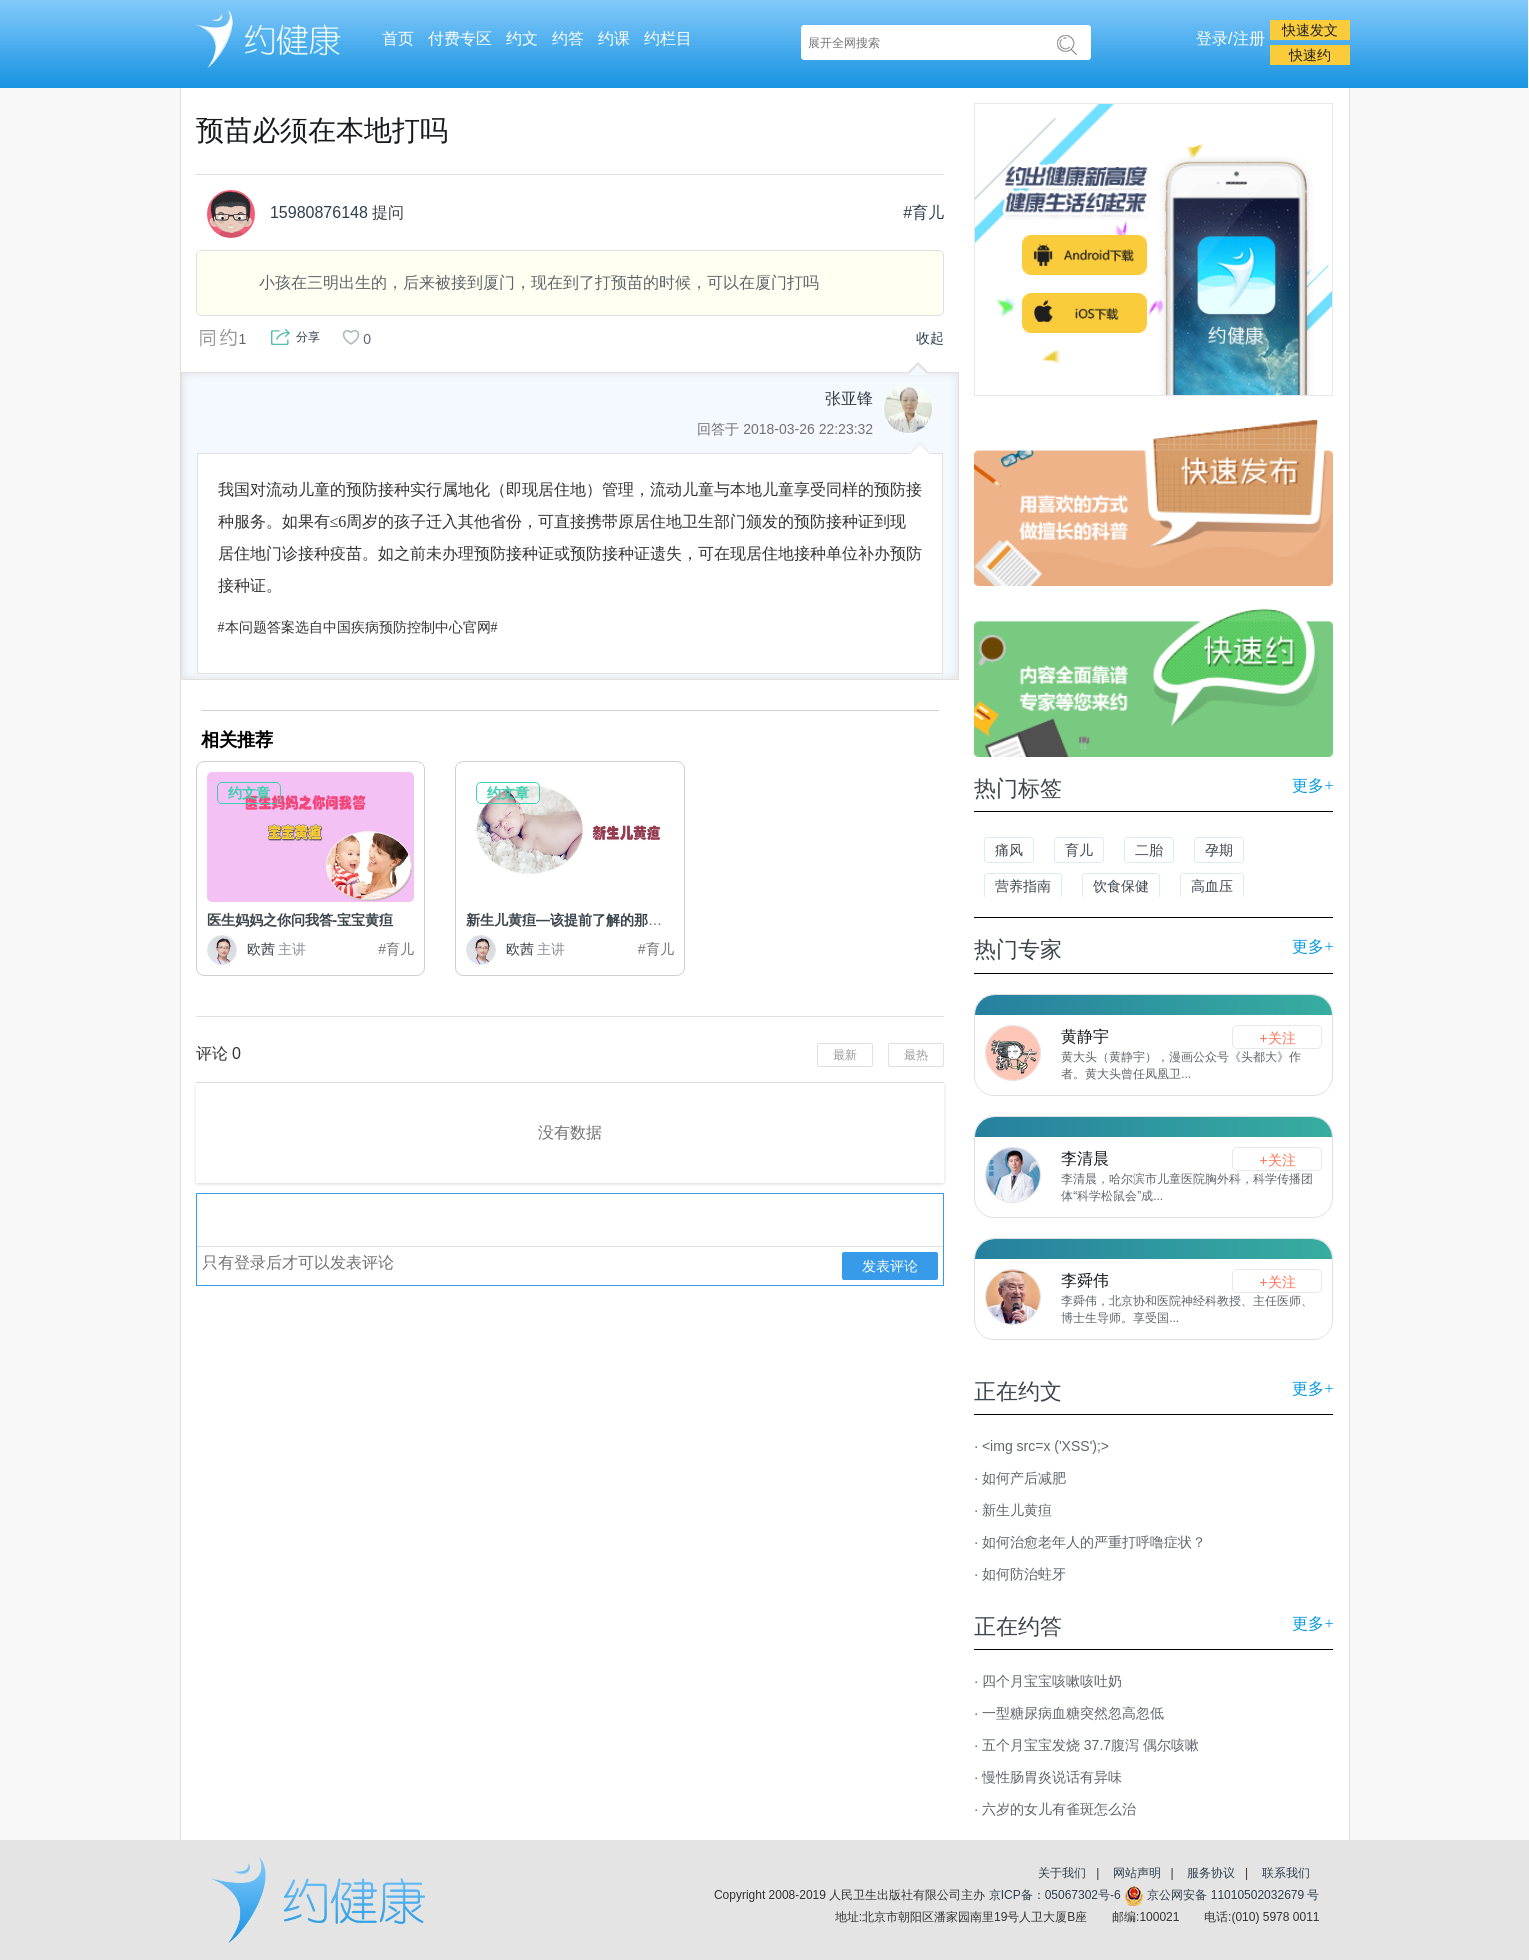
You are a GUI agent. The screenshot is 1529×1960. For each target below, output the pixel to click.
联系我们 (1286, 1873)
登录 (1212, 38)
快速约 (1310, 55)
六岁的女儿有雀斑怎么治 (1059, 1809)
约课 (614, 38)
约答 (568, 38)
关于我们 (1062, 1873)
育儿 (1079, 850)
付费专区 (460, 38)
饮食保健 (1121, 886)
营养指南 (1023, 886)
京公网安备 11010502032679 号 (1221, 1895)
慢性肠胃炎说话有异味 (1052, 1777)
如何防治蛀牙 (1024, 1574)
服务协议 (1211, 1873)
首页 (398, 38)
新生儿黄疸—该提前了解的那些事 (571, 920)
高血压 (1212, 886)
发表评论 (890, 1266)
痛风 (1009, 850)
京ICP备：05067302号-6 (1055, 1895)
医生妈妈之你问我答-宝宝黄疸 (300, 920)
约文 (522, 38)
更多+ (1312, 785)
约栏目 (668, 38)
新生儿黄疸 (1017, 1510)
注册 (1249, 38)
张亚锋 (849, 398)
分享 (308, 337)
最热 (916, 1055)
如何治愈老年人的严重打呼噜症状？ (1094, 1542)
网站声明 (1137, 1873)
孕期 (1219, 850)
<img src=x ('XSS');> (1045, 1446)
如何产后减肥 (1024, 1478)
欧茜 (256, 949)
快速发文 (1310, 30)
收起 (930, 338)
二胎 (1149, 850)
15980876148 (287, 214)
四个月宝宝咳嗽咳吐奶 (1052, 1681)
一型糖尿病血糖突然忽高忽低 (1073, 1713)
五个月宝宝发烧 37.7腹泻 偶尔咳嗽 (1090, 1745)
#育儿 (923, 212)
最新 (845, 1055)
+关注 (1277, 1038)
